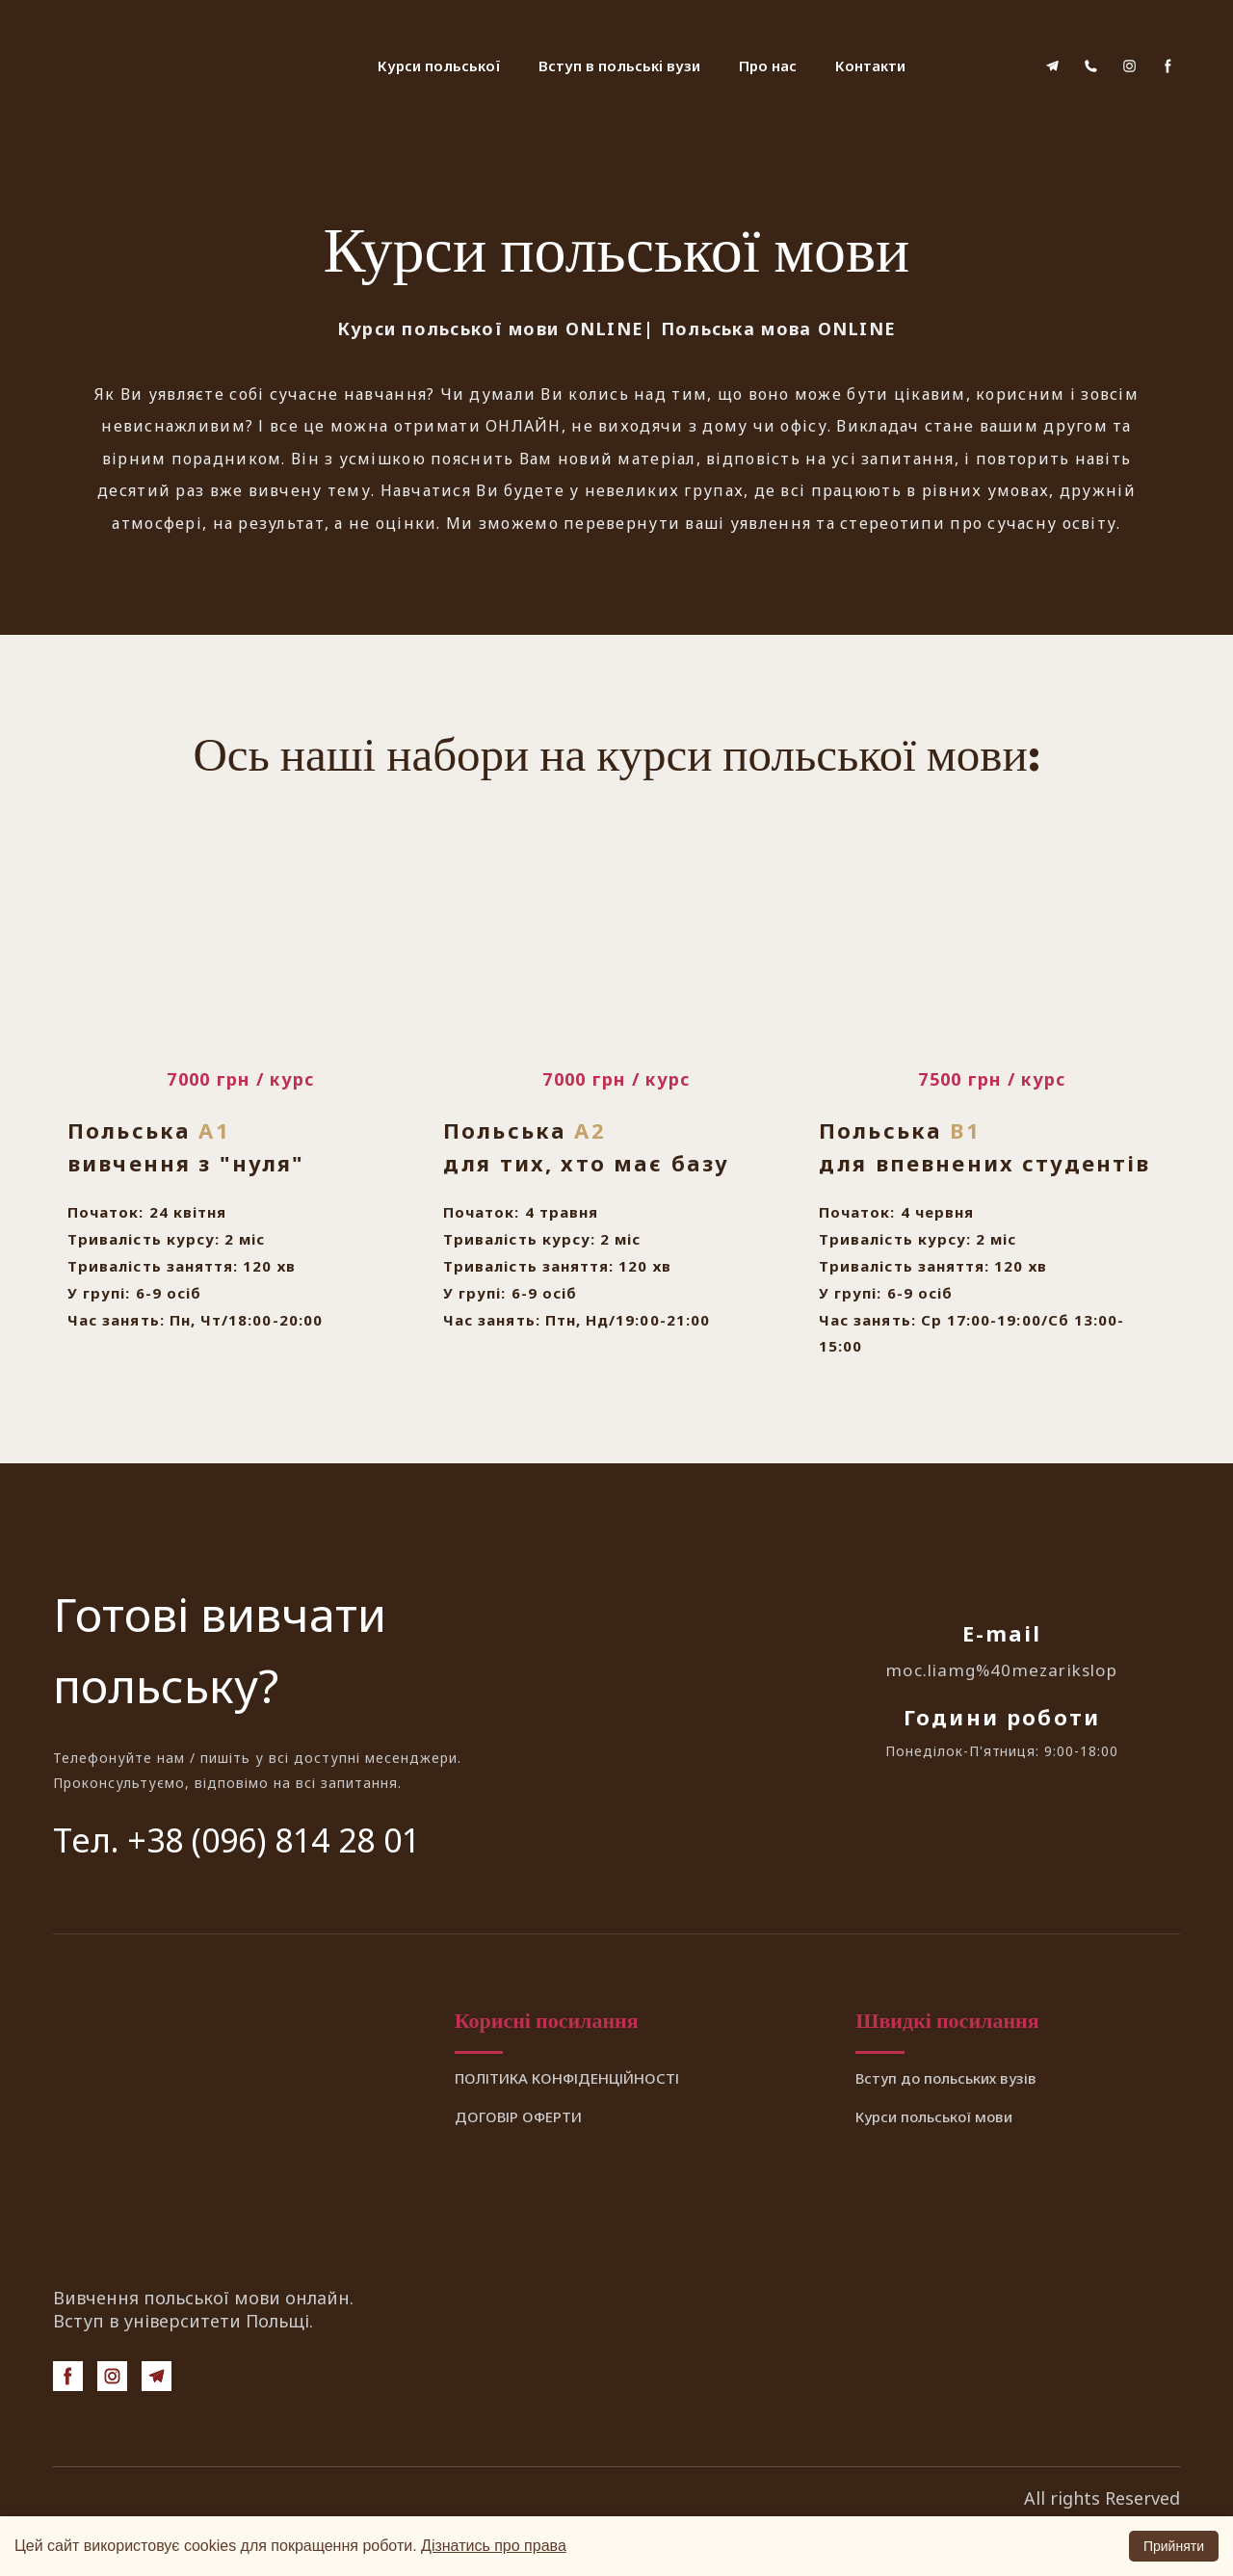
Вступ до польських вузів (945, 2078)
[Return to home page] (149, 65)
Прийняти (1173, 2546)
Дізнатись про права (493, 2545)
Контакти (870, 65)
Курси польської (439, 65)
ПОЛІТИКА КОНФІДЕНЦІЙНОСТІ (567, 2078)
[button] (1052, 66)
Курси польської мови (933, 2116)
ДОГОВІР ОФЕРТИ (518, 2116)
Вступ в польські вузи (619, 65)
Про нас (768, 65)
